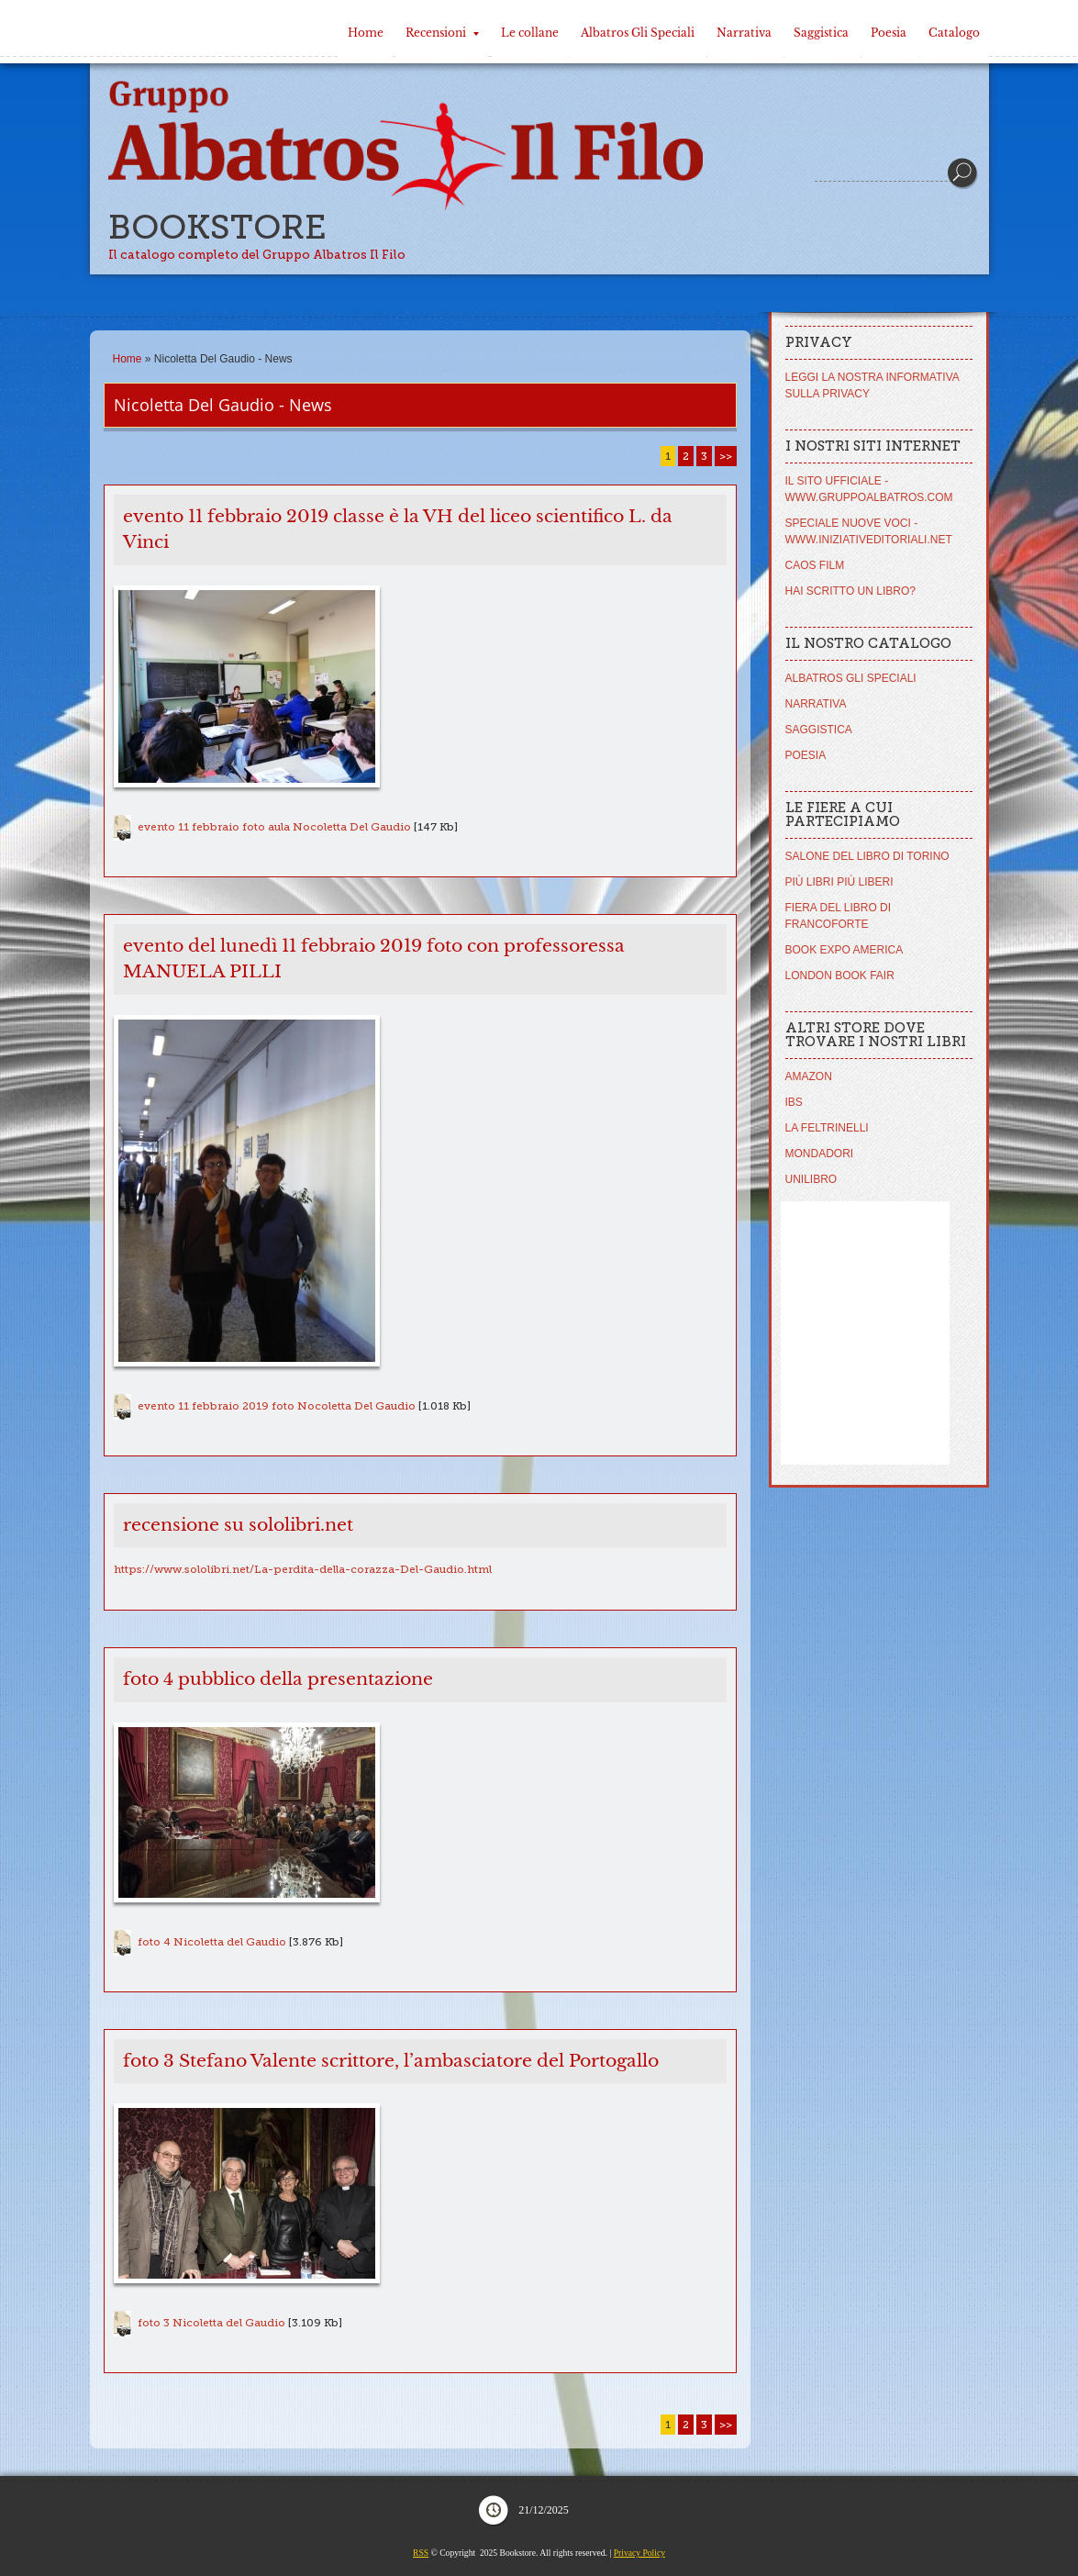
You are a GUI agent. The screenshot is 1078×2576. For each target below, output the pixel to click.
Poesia (888, 32)
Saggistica (821, 32)
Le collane (530, 32)
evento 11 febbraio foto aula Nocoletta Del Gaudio (274, 826)
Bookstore (217, 227)
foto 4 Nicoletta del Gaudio (212, 1941)
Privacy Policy (639, 2553)
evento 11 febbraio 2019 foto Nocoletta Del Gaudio (277, 1406)
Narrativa (744, 32)
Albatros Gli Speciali (638, 32)
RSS (420, 2553)
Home (365, 32)
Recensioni (442, 32)
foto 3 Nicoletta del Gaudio (211, 2322)
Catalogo (954, 32)
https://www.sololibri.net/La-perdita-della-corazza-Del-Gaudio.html (303, 1569)
